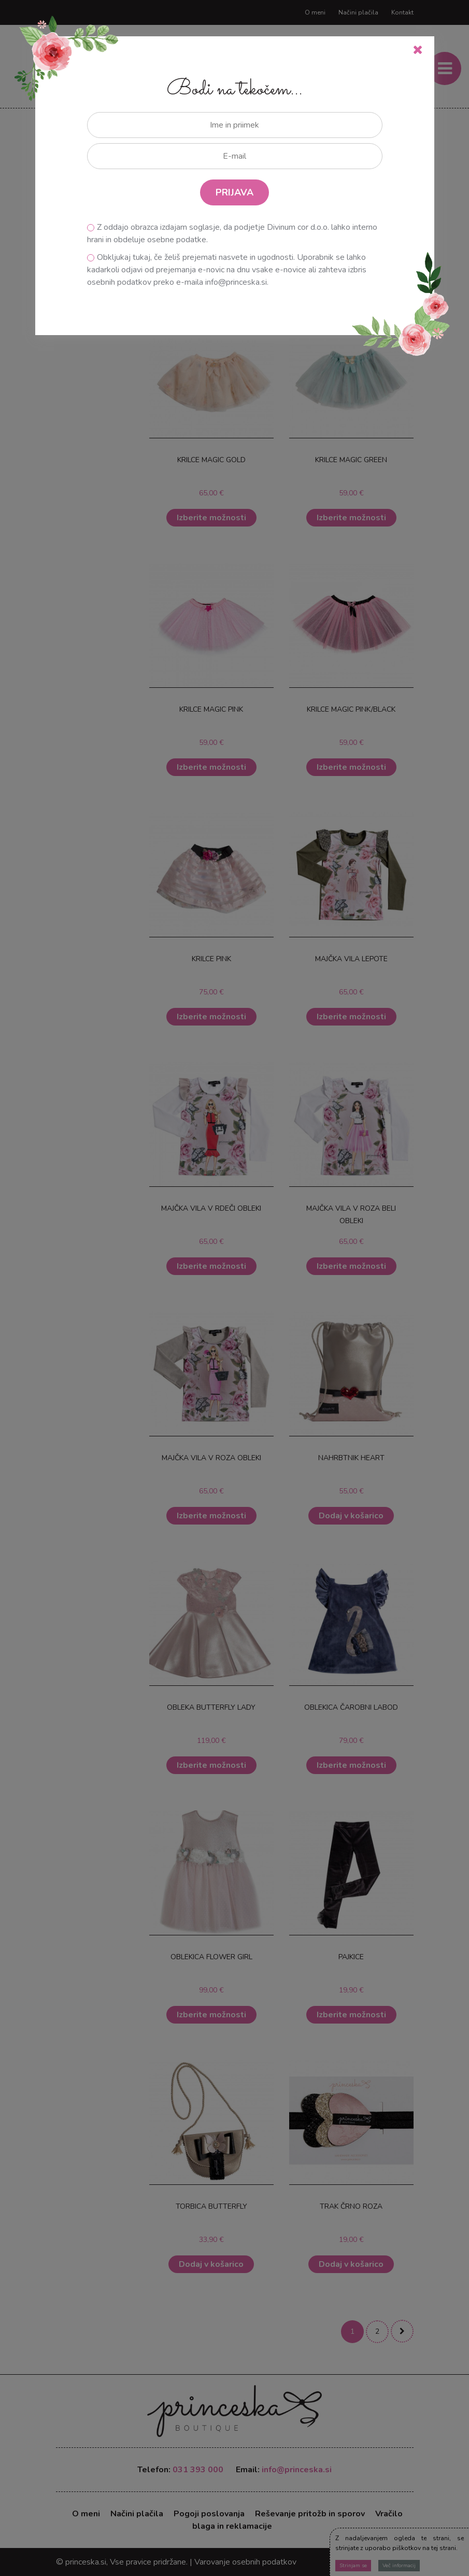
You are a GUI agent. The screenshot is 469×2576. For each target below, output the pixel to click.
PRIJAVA (234, 192)
